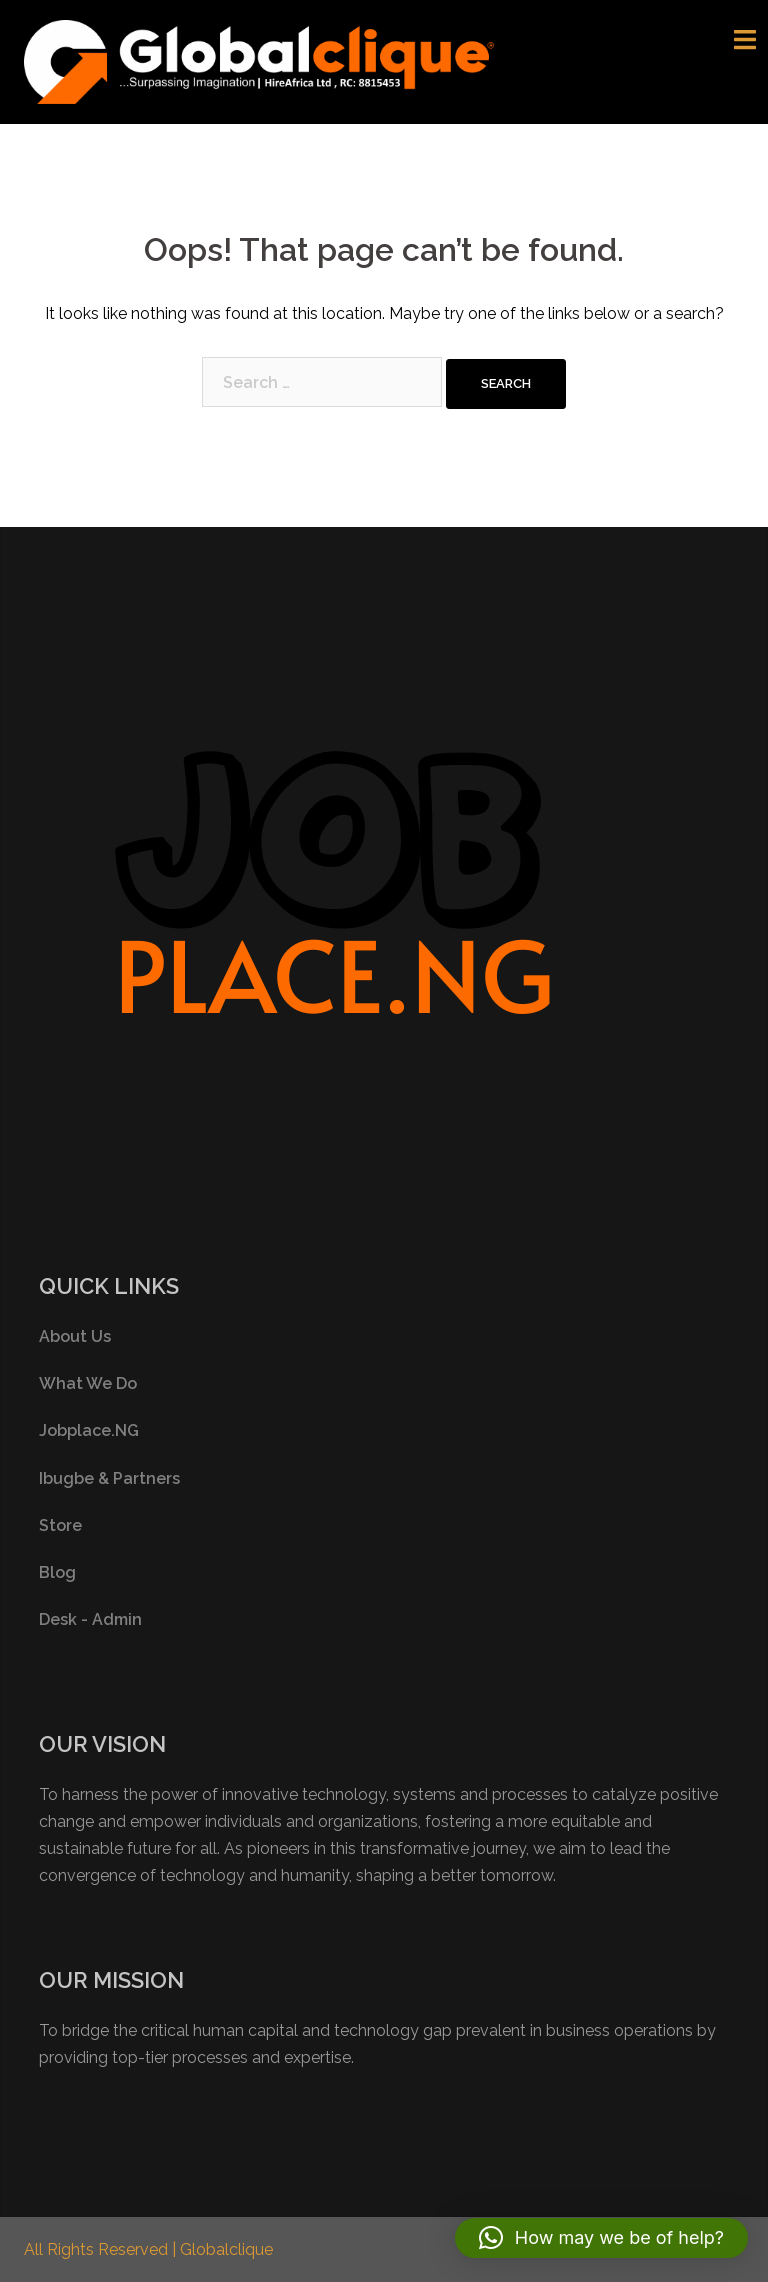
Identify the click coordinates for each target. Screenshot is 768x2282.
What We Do (88, 1383)
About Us (75, 1336)
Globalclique (226, 2249)
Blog (57, 1572)
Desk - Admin (90, 1619)
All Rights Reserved (98, 2249)
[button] (601, 2238)
